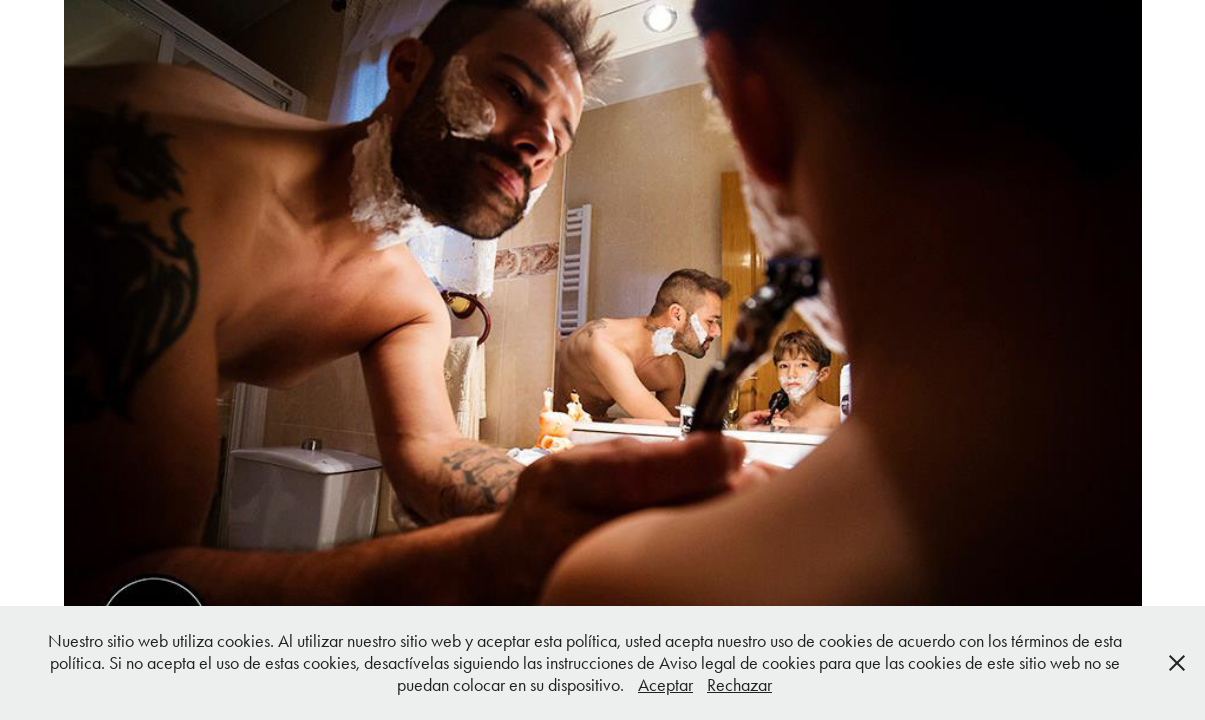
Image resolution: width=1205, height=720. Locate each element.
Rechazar (739, 685)
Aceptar (665, 685)
